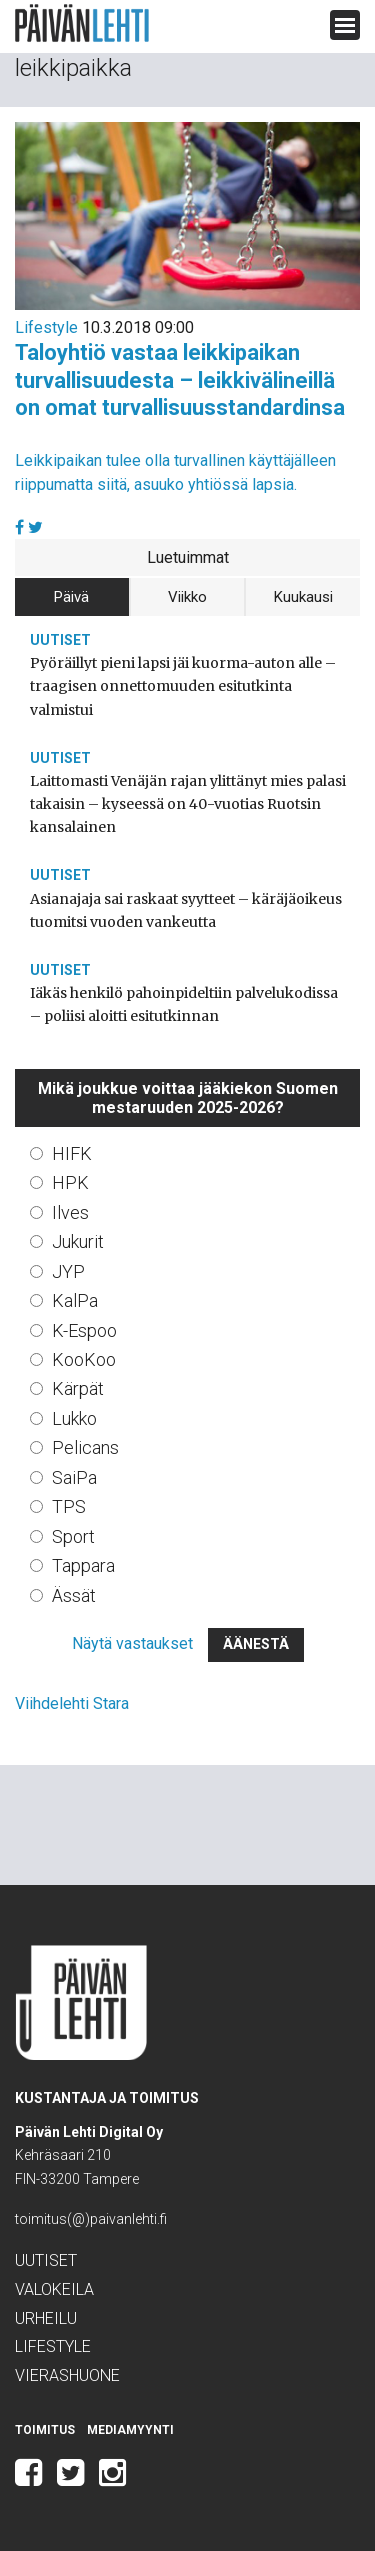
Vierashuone (67, 2375)
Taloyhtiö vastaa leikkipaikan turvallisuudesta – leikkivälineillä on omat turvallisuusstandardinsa (180, 380)
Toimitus (45, 2430)
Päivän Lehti (82, 23)
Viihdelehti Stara (72, 1703)
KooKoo (84, 1359)
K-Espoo (84, 1330)
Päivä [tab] (71, 597)
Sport (73, 1536)
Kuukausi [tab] (303, 597)
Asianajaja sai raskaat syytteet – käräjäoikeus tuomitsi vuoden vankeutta (186, 910)
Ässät (74, 1595)
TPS (69, 1506)
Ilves (70, 1212)
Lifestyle (46, 327)
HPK (70, 1182)
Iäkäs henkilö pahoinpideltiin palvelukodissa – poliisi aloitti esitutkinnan (184, 1004)
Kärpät (78, 1388)
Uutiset (60, 640)
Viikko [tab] (187, 597)
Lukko (74, 1418)
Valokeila (54, 2289)
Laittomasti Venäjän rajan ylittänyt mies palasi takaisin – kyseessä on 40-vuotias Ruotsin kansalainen (188, 804)
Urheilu (46, 2318)
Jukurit (78, 1241)
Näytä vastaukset (132, 1643)
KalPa (75, 1300)
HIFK (72, 1153)
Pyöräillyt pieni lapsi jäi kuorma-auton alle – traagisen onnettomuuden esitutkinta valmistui (183, 686)
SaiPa (74, 1477)
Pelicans (85, 1447)
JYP (68, 1271)
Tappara (83, 1565)
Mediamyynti (130, 2430)
